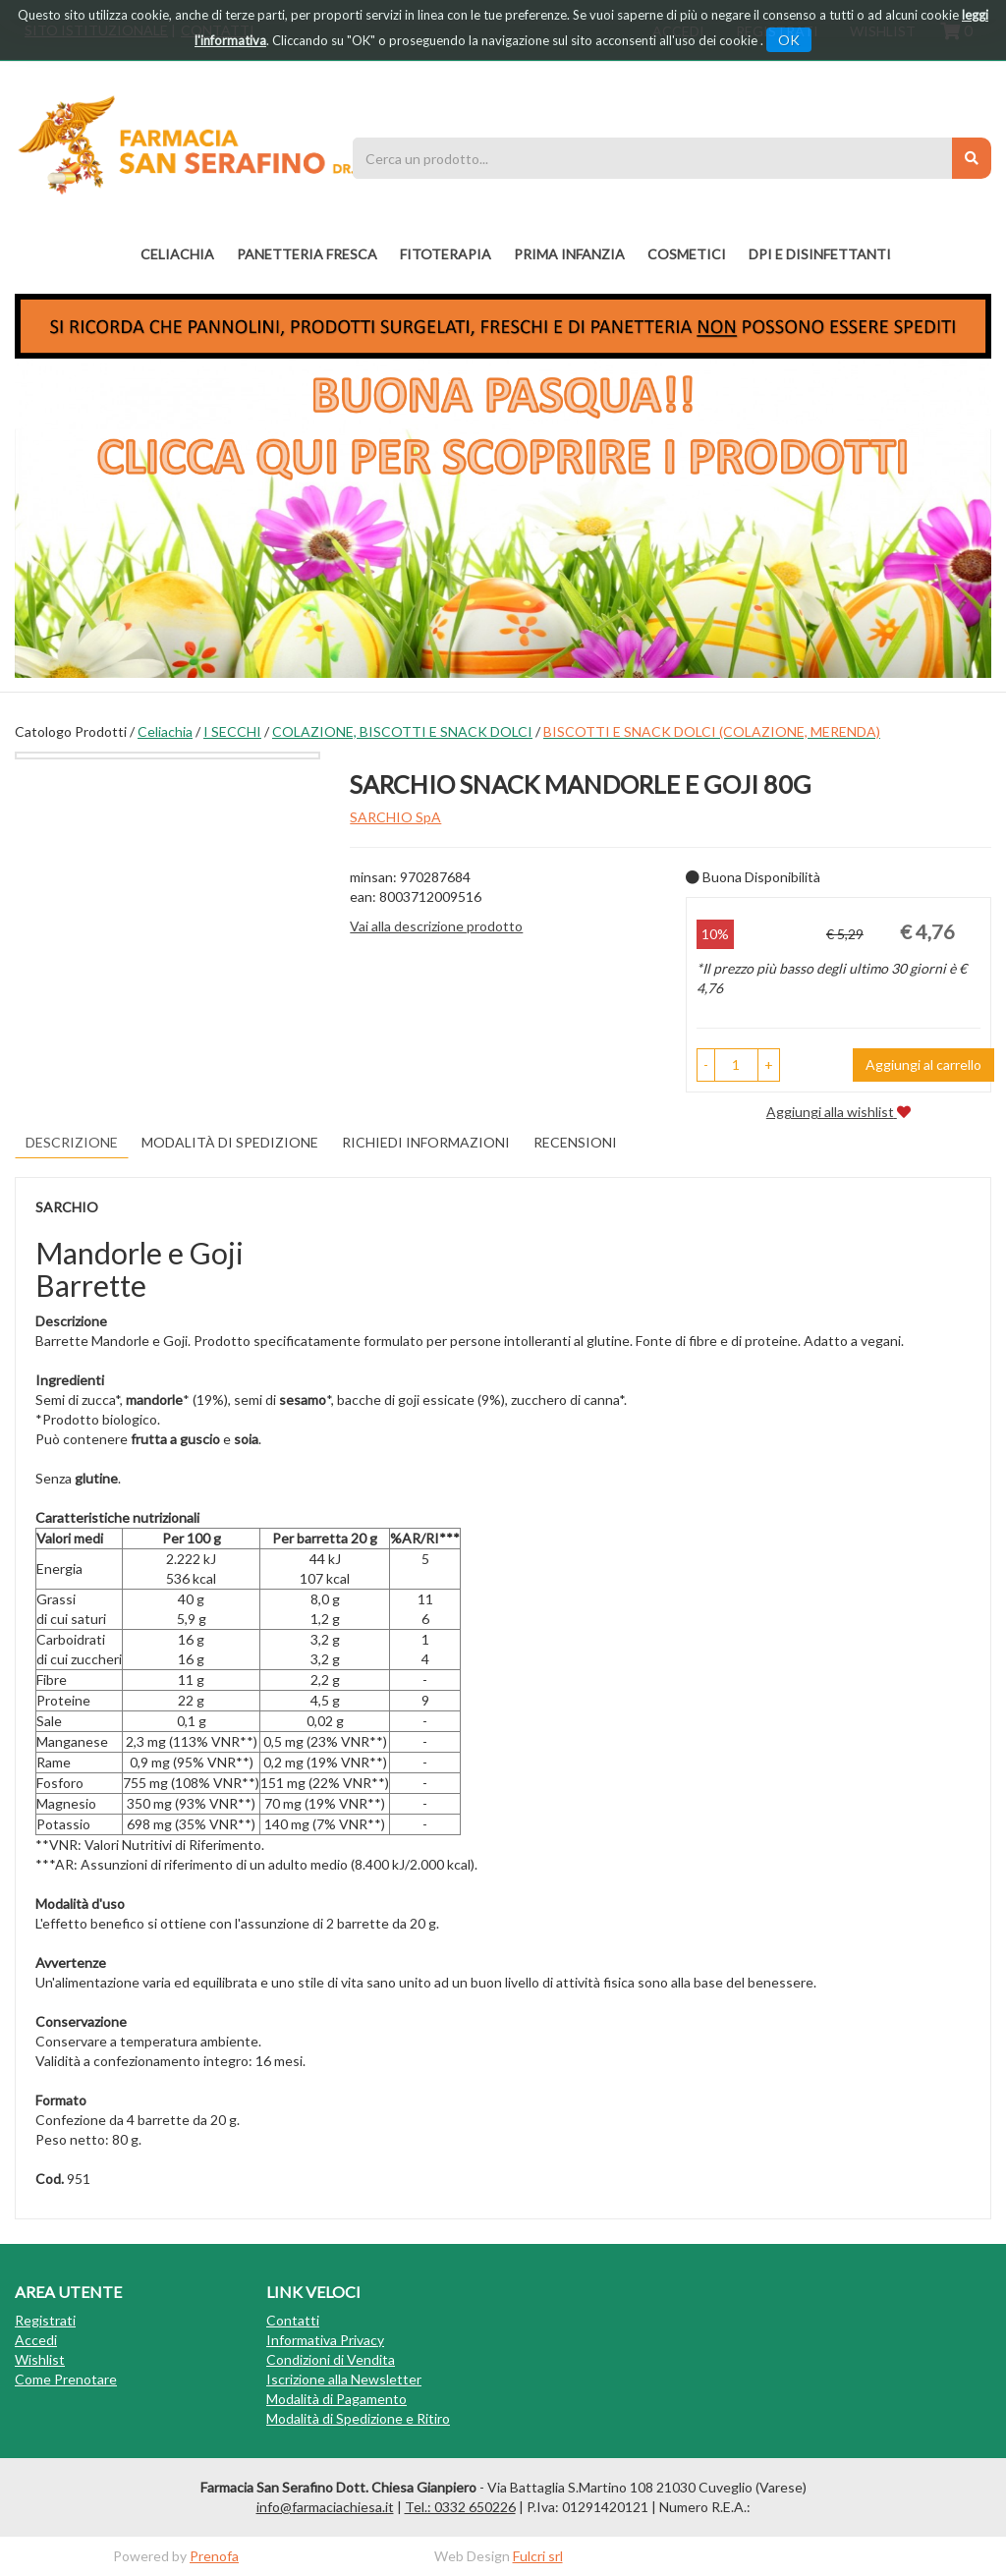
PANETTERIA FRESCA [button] (307, 254)
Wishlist (40, 2359)
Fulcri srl (538, 2556)
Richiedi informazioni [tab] (426, 1142)
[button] (706, 1065)
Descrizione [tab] (72, 1142)
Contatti (292, 2320)
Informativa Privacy (325, 2339)
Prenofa (214, 2556)
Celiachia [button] (177, 254)
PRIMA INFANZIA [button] (569, 254)
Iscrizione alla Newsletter (343, 2379)
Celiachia (165, 731)
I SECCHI (232, 731)
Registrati (45, 2320)
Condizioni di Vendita (330, 2359)
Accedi (36, 2339)
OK (789, 39)
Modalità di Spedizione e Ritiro (358, 2418)
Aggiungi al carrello (923, 1064)
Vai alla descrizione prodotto (436, 926)
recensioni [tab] (575, 1142)
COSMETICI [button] (686, 254)
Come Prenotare (66, 2379)
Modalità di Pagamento (336, 2398)
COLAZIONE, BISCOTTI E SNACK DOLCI (402, 731)
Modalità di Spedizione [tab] (229, 1142)
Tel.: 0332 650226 (460, 2506)
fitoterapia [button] (445, 254)
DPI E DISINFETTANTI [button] (820, 254)
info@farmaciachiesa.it (325, 2506)
